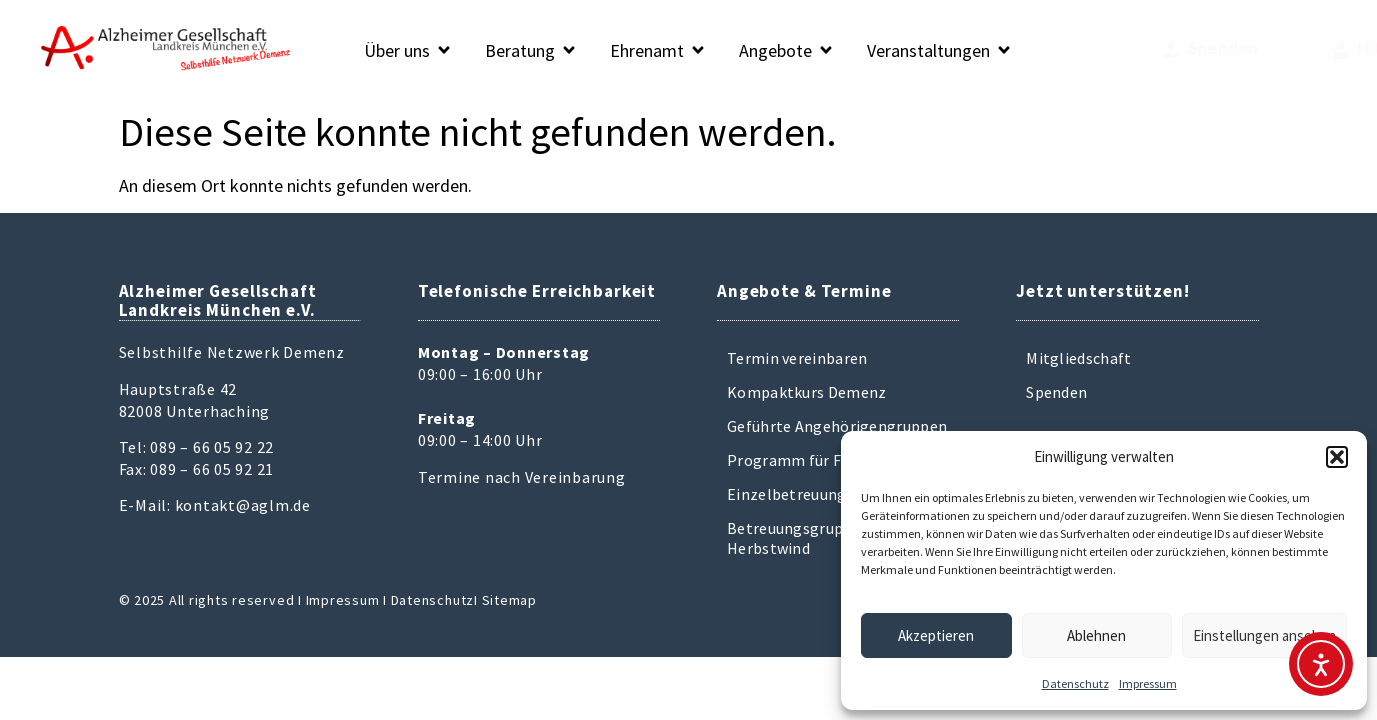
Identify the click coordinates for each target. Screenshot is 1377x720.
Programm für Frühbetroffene (835, 460)
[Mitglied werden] (1202, 50)
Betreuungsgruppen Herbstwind (798, 538)
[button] (1337, 457)
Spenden (1136, 47)
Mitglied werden (1282, 47)
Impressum (1148, 683)
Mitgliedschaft (1078, 358)
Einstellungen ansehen (1264, 635)
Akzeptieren (936, 635)
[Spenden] (1084, 50)
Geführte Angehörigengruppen (837, 426)
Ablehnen (1096, 635)
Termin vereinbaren (797, 358)
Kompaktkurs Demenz (806, 392)
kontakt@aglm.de (243, 505)
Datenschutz (1075, 683)
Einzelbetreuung (787, 494)
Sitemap (509, 600)
